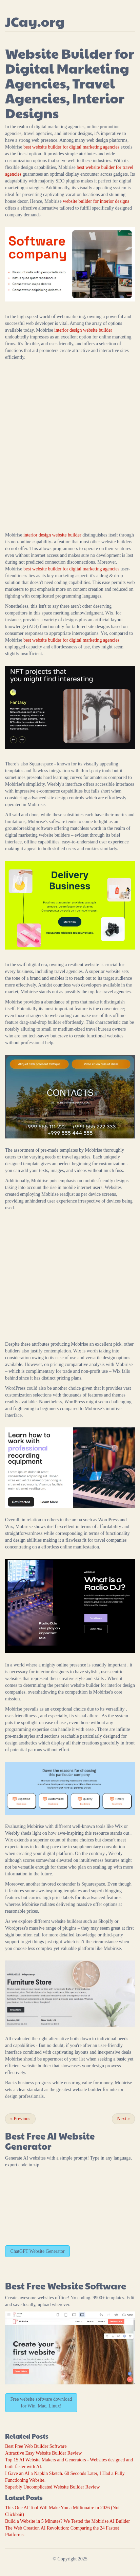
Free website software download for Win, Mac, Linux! (41, 2402)
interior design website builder (83, 330)
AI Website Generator (50, 2140)
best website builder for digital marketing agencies (71, 147)
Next (123, 2118)
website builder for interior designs (96, 201)
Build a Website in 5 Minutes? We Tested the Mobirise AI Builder (67, 2521)
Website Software (86, 2285)
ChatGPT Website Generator (38, 2251)
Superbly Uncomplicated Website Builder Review (52, 2487)
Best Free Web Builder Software (35, 2446)
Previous (20, 2118)
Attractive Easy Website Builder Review (43, 2453)
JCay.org (35, 21)
